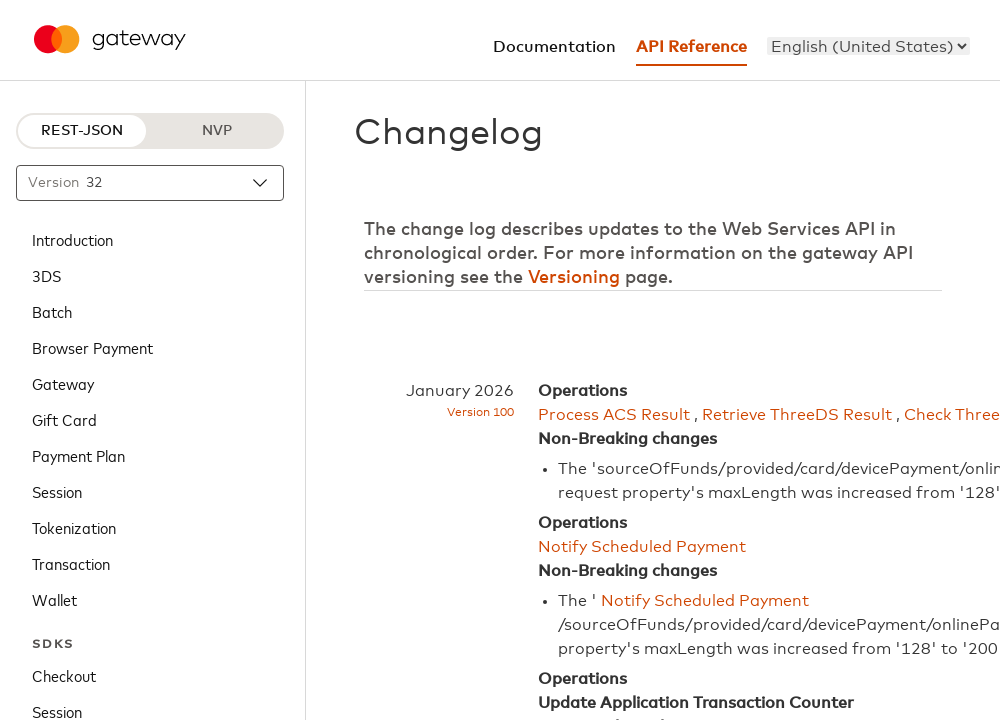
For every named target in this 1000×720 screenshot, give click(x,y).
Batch (52, 311)
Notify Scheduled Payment (642, 547)
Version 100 (480, 413)
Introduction (72, 239)
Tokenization (74, 527)
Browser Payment (92, 347)
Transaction (71, 563)
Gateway (63, 383)
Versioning (574, 278)
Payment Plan (78, 455)
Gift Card (64, 419)
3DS (46, 275)
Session (57, 491)
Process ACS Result (614, 415)
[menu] (868, 46)
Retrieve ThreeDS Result (797, 415)
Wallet (54, 599)
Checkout (64, 675)
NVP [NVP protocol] (217, 131)
